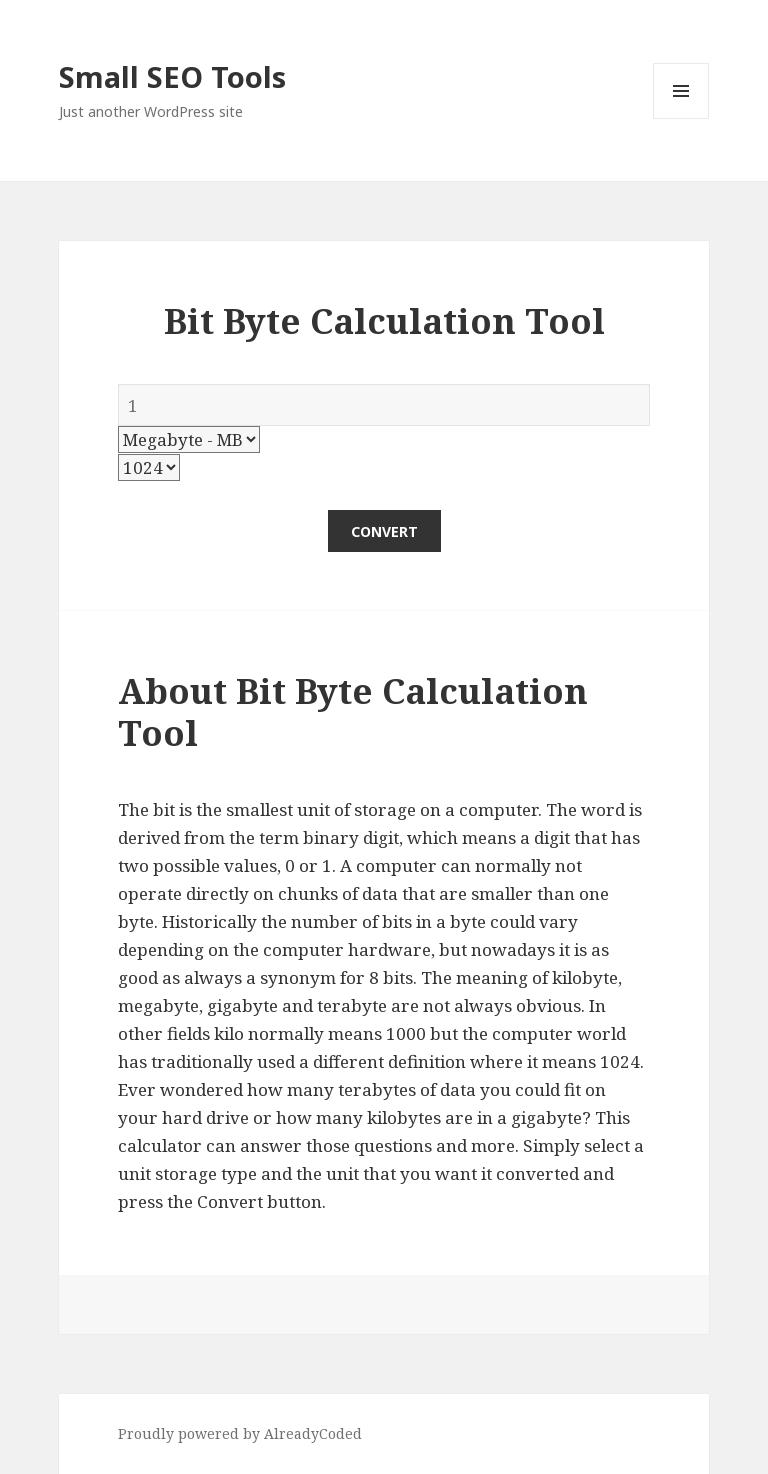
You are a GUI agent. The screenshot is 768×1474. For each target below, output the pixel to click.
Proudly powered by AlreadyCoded (240, 1433)
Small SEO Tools (172, 76)
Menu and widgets (681, 118)
